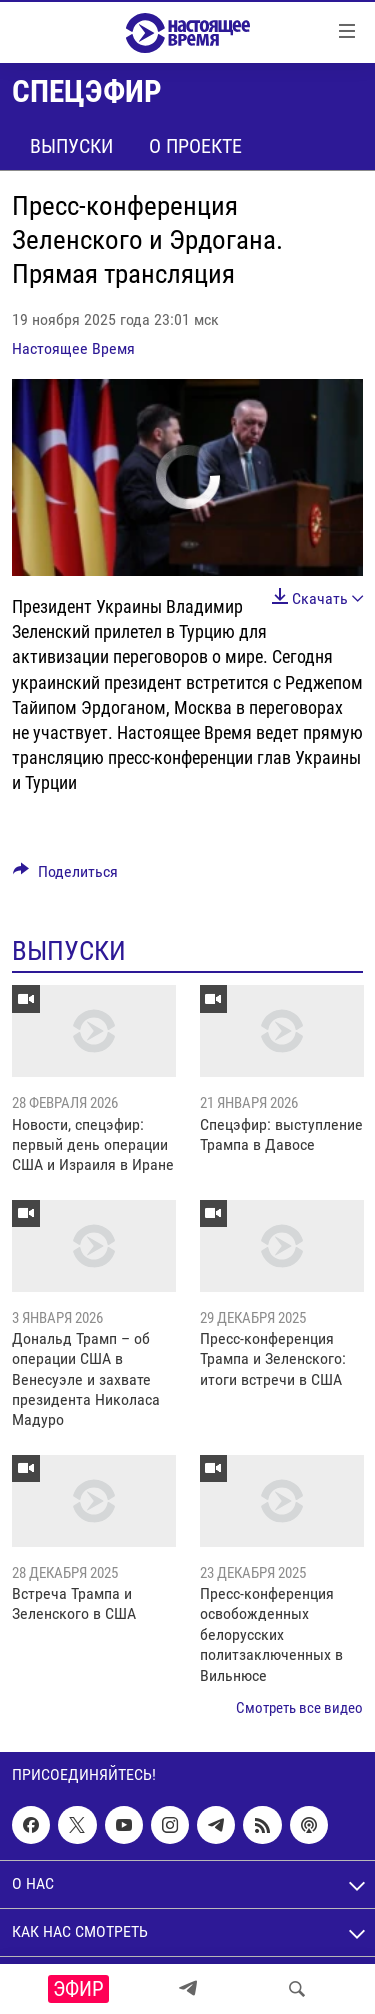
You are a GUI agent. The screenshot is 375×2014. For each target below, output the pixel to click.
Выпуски (71, 146)
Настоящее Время (73, 348)
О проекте (195, 146)
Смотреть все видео (299, 1708)
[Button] (65, 876)
